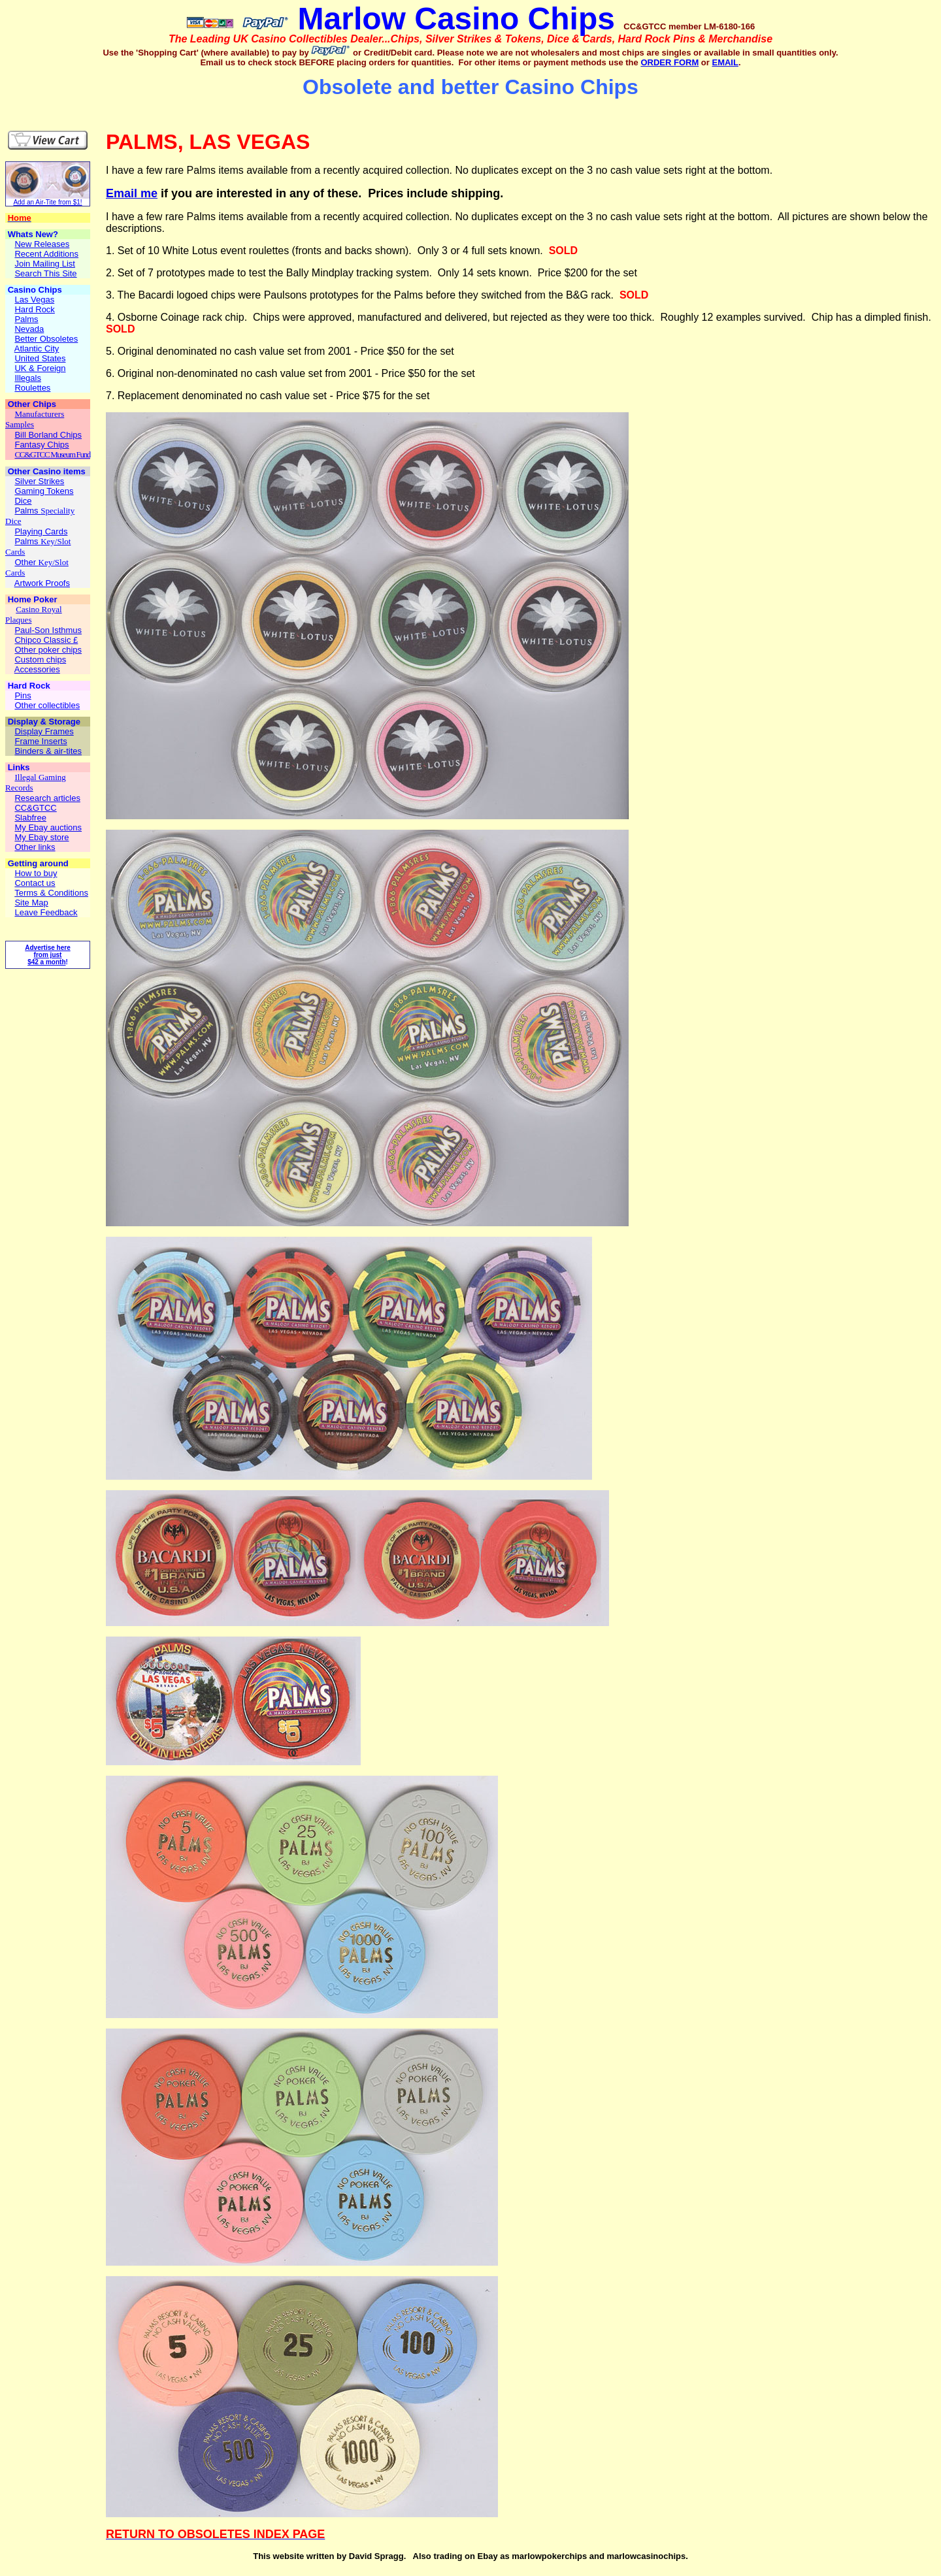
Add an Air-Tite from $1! (47, 202)
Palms (27, 510)
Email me (131, 193)
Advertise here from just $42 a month (47, 955)
